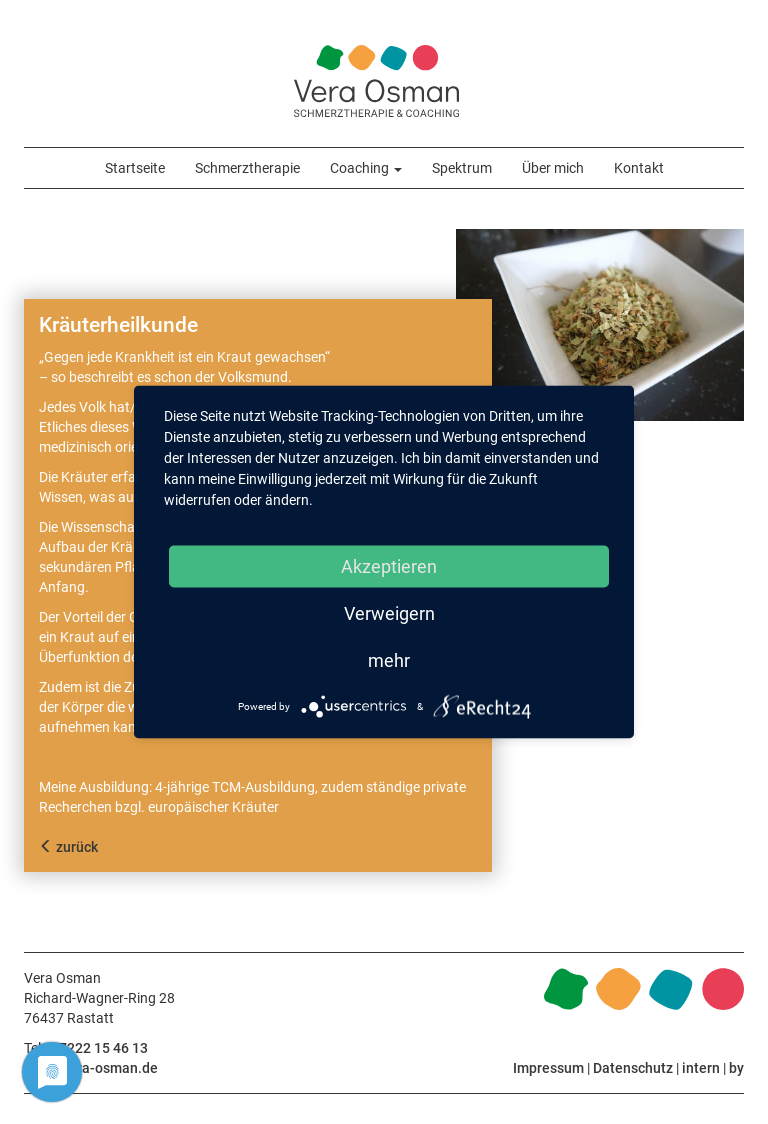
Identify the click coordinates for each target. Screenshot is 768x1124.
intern (701, 1068)
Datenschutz (633, 1068)
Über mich (553, 168)
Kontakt (639, 168)
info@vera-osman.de (91, 1068)
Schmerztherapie (247, 168)
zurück (68, 847)
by (736, 1068)
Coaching (366, 168)
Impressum (548, 1068)
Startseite (135, 168)
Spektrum (462, 168)
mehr (389, 660)
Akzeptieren (389, 566)
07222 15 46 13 (99, 1048)
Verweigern (389, 613)
